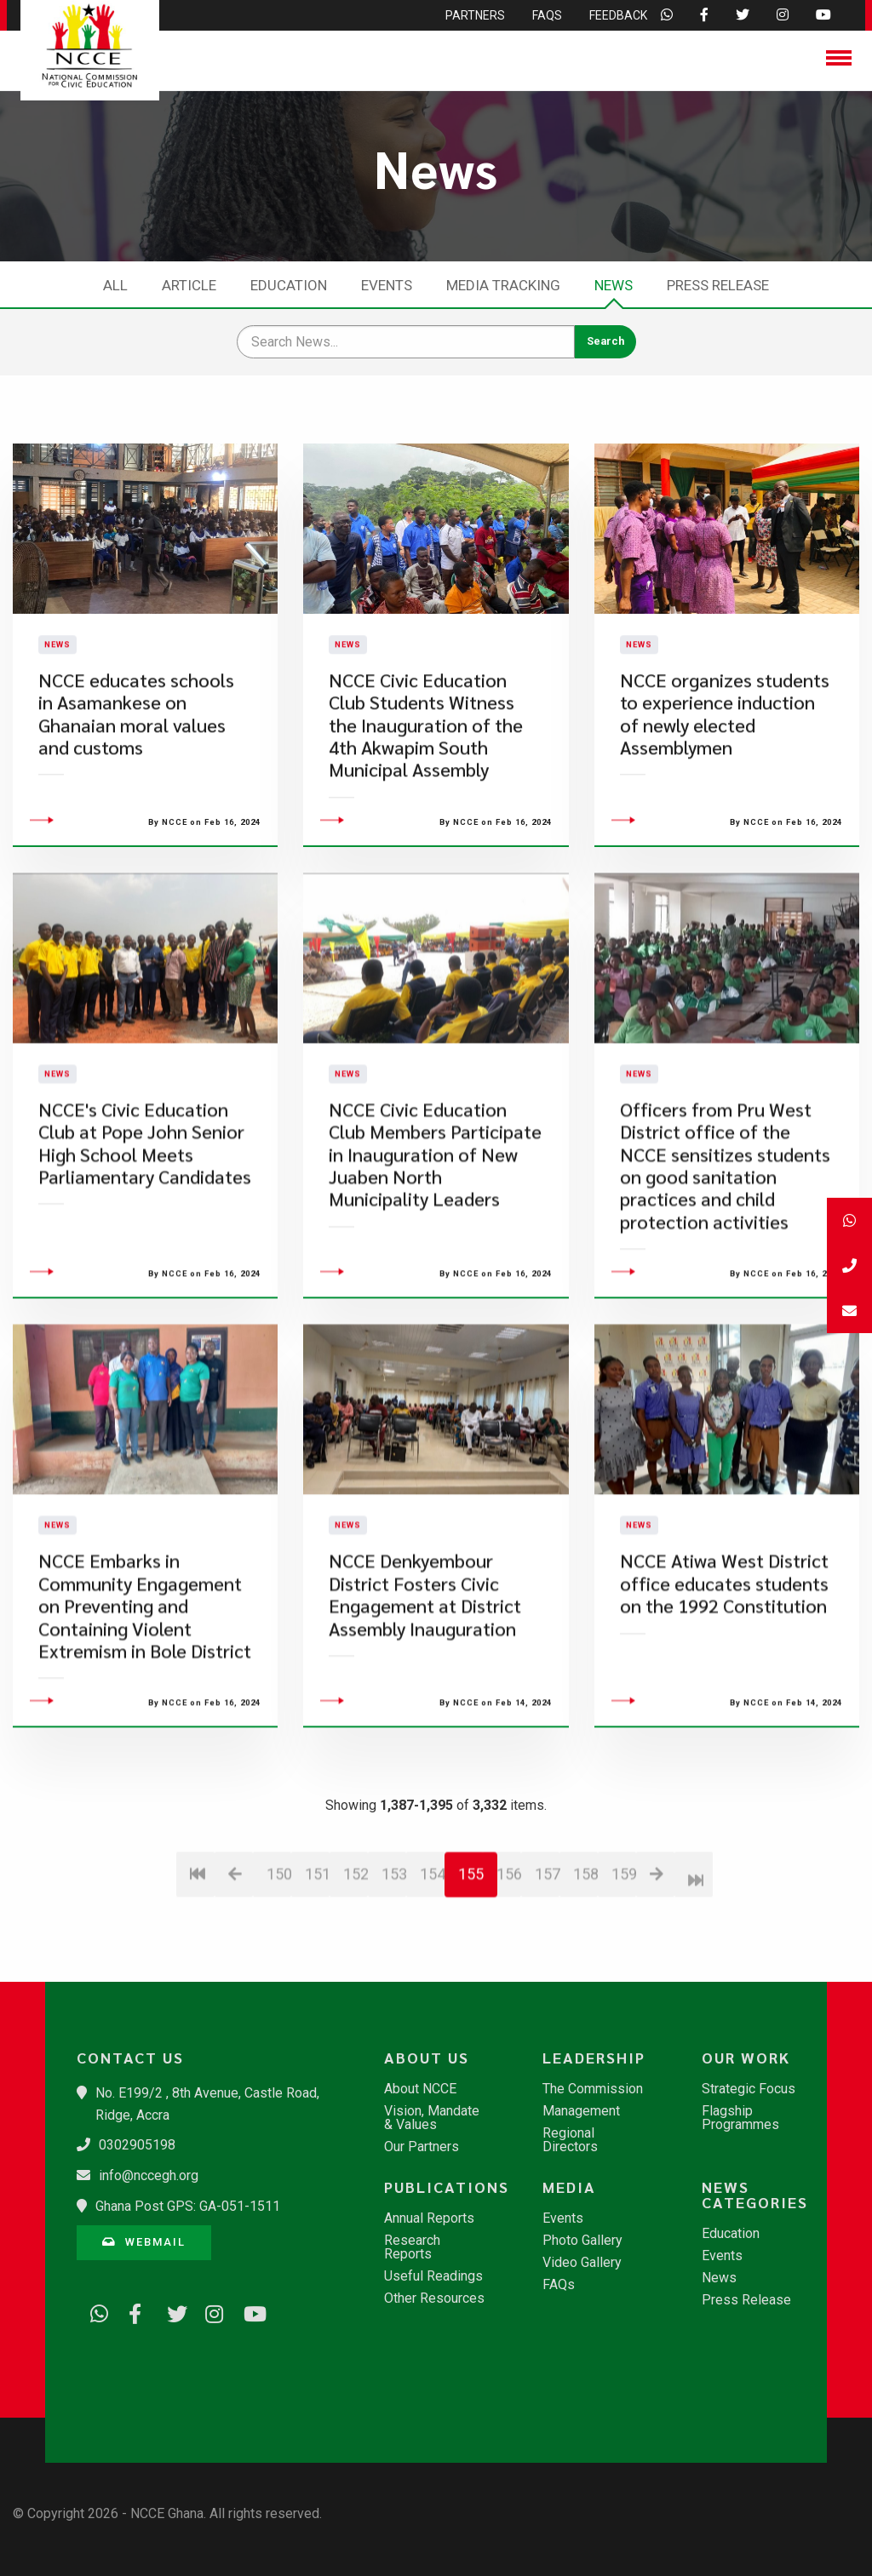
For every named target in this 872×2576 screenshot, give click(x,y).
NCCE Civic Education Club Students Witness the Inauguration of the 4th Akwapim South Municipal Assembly (426, 772)
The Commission (592, 2089)
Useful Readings (433, 2276)
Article (189, 285)
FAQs (558, 2285)
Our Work (746, 2057)
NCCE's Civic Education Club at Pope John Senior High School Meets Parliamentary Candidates (144, 1239)
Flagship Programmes (740, 2118)
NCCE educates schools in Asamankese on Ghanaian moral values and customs (136, 761)
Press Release (718, 285)
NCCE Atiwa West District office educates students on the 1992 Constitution (724, 1680)
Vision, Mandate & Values (431, 2118)
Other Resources (434, 2298)
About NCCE (420, 2089)
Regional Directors (570, 2140)
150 (279, 1970)
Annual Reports (429, 2218)
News (613, 285)
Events (386, 285)
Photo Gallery (582, 2240)
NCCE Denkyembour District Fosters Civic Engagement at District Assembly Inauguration (425, 1691)
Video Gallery (582, 2263)
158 (585, 1970)
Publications (443, 2187)
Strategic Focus (748, 2089)
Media (569, 2187)
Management (581, 2111)
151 (317, 1970)
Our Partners (421, 2147)
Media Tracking (503, 285)
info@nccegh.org (148, 2175)
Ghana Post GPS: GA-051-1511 (187, 2206)
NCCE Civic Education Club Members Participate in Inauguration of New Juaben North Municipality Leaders (435, 1250)
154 (432, 1970)
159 (623, 1970)
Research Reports (412, 2247)
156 (508, 1970)
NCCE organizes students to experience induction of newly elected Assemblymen (724, 761)
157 (547, 1970)
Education (288, 285)
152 (355, 1970)
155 (471, 1970)
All (115, 285)
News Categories (755, 2194)
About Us (426, 2057)
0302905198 (137, 2145)
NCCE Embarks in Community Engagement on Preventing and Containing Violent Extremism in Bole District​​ (144, 1702)
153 (394, 1970)
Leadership (593, 2057)
